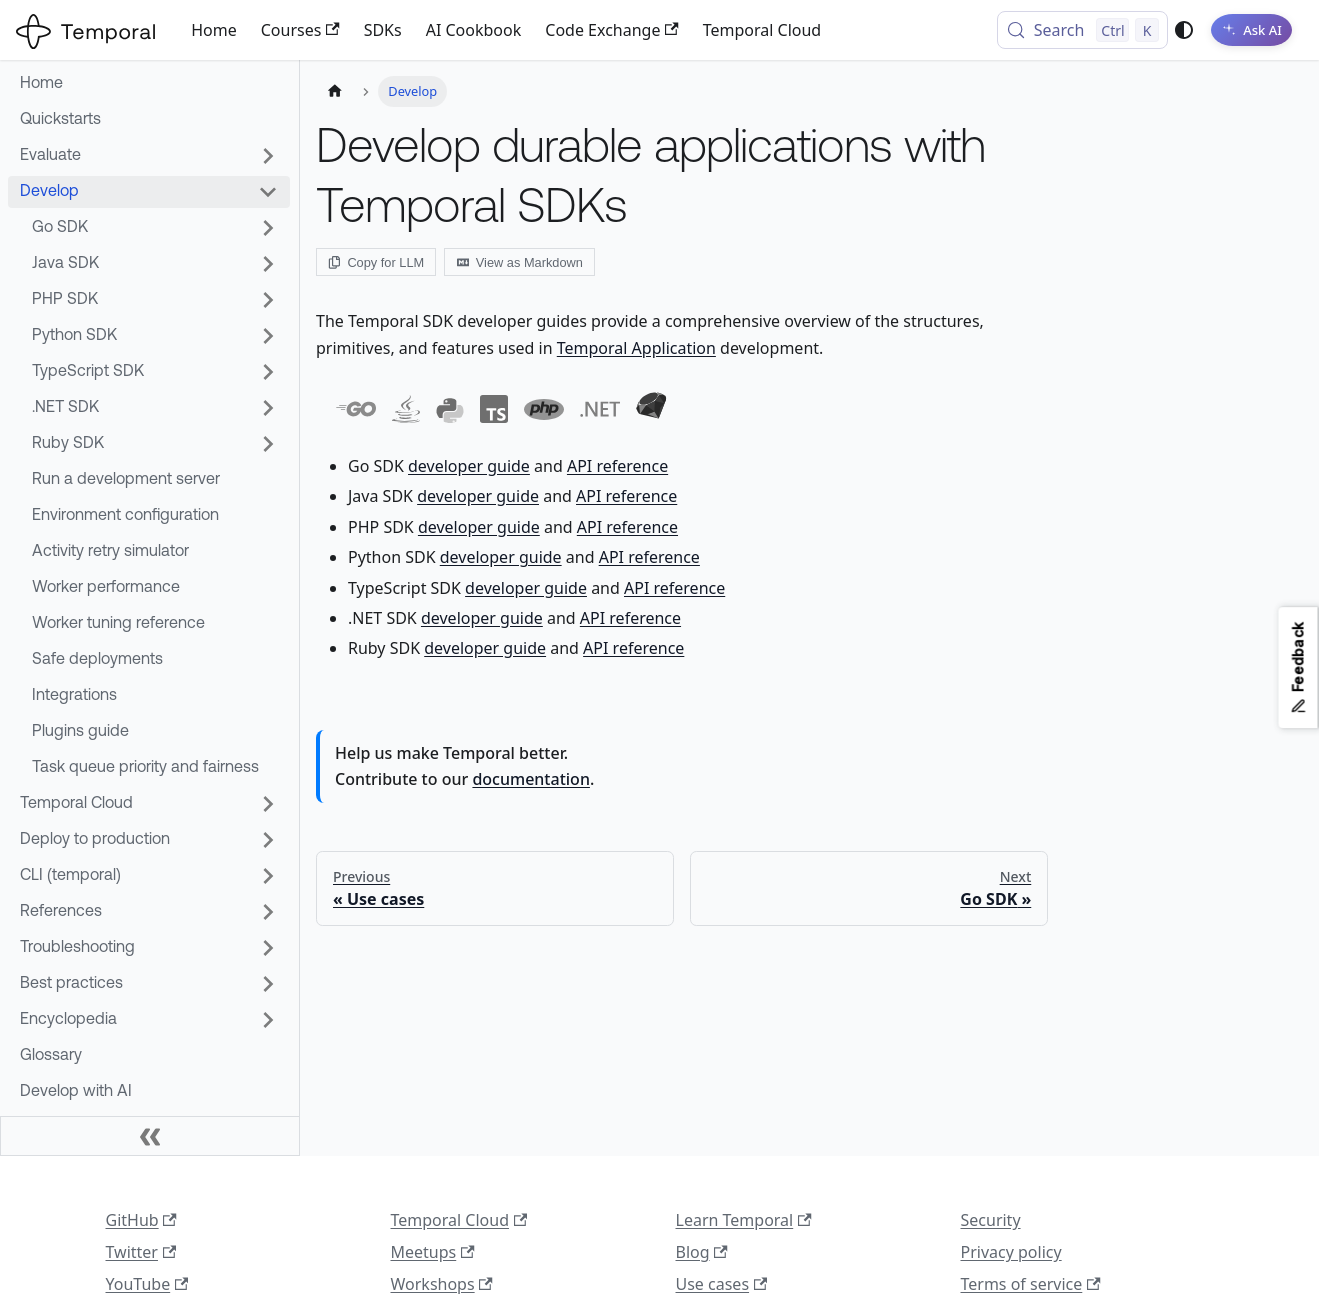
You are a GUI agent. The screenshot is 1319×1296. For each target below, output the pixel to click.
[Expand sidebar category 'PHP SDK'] (268, 300)
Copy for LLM (376, 262)
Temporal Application (636, 348)
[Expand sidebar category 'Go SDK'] (268, 228)
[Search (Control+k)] (1076, 30)
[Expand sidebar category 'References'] (268, 912)
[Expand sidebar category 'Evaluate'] (268, 156)
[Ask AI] (1248, 30)
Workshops (442, 1284)
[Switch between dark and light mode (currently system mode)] (1178, 30)
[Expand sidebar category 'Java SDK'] (268, 264)
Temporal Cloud (762, 30)
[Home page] (335, 91)
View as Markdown (520, 262)
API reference (617, 466)
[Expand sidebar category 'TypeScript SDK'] (268, 372)
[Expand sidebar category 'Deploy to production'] (268, 840)
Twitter (141, 1252)
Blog (702, 1252)
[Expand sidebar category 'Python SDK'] (268, 336)
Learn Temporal (744, 1220)
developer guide (469, 466)
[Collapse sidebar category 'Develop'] (268, 192)
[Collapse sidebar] (150, 1136)
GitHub (141, 1220)
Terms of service (1031, 1284)
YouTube (147, 1284)
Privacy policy (1011, 1252)
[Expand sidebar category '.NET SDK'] (268, 408)
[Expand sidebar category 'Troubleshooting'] (268, 948)
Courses (300, 30)
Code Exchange (611, 30)
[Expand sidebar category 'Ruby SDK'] (268, 444)
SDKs (383, 30)
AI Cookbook (474, 30)
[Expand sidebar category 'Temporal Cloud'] (268, 804)
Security (991, 1220)
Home (214, 30)
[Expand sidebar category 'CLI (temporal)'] (268, 876)
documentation (531, 779)
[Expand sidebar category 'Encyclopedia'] (268, 1020)
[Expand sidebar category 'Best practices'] (268, 984)
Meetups (433, 1252)
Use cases (722, 1284)
